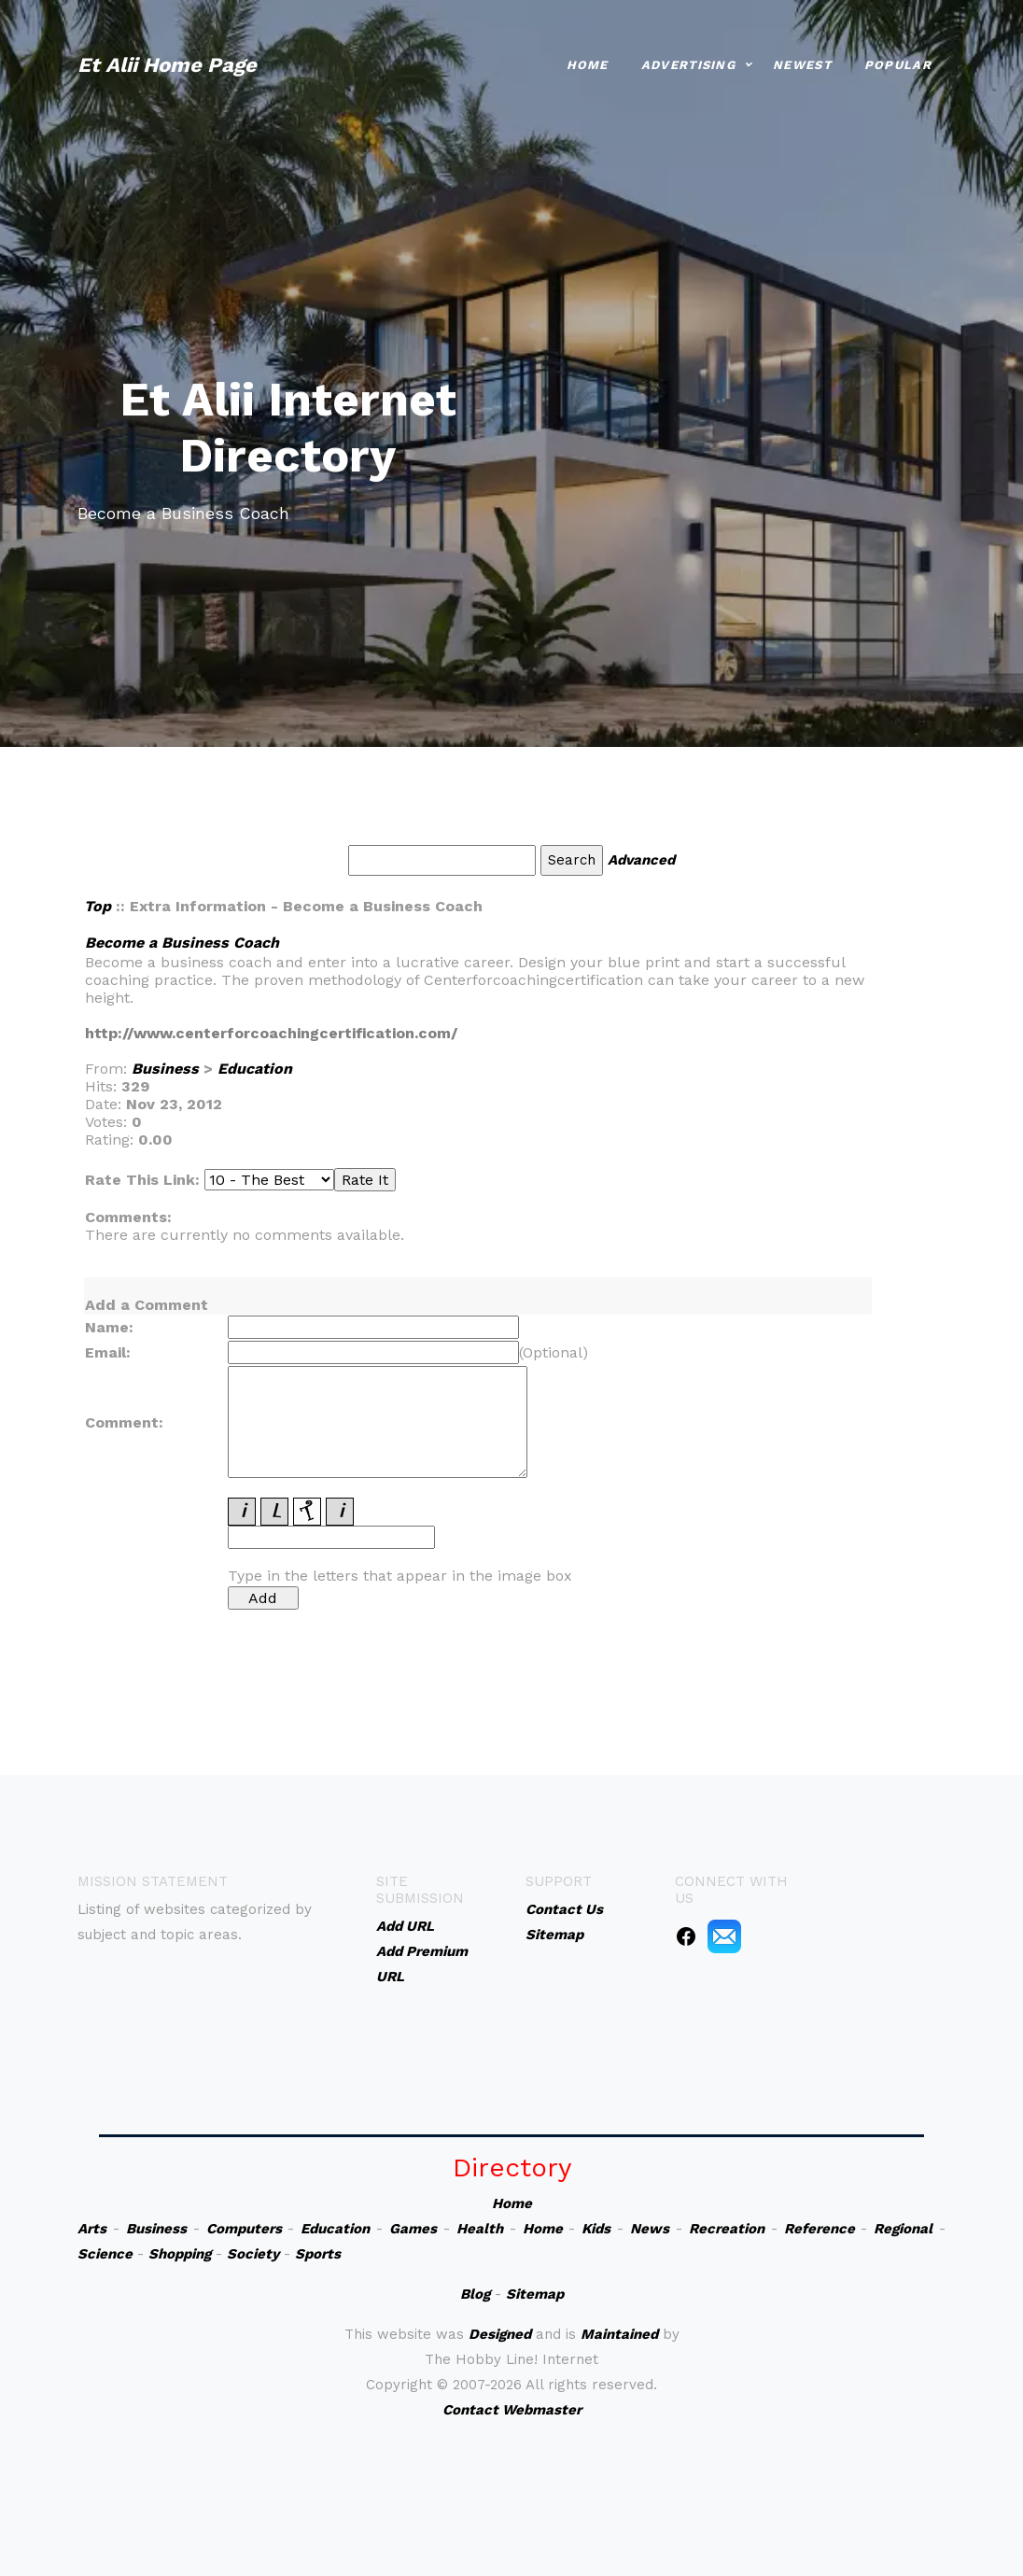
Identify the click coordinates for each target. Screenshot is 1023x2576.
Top (97, 906)
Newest (802, 63)
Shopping (179, 2253)
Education (254, 1068)
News (649, 2228)
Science (105, 2253)
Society (253, 2253)
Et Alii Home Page (167, 63)
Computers (244, 2228)
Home (588, 63)
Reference (819, 2228)
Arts (91, 2228)
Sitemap (535, 2294)
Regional (903, 2228)
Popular (898, 63)
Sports (318, 2253)
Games (413, 2228)
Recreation (726, 2228)
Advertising (688, 63)
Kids (596, 2228)
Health (479, 2228)
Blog (475, 2294)
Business (165, 1068)
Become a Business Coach (182, 942)
